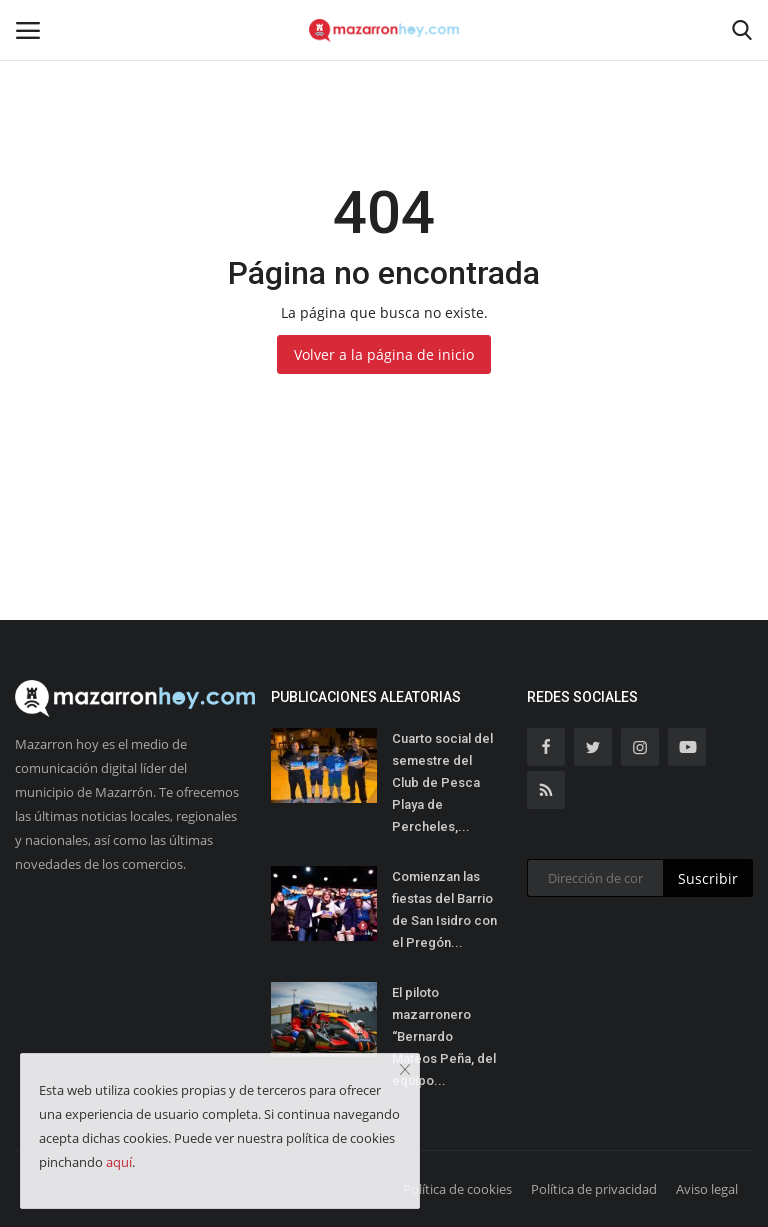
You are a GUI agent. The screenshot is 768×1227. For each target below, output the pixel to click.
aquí (119, 1162)
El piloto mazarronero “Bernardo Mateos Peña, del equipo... (444, 1036)
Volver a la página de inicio (384, 354)
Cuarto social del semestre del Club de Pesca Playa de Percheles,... (442, 782)
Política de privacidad (594, 1189)
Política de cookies (457, 1189)
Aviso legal (707, 1189)
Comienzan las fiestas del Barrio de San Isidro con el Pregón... (444, 909)
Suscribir (708, 878)
